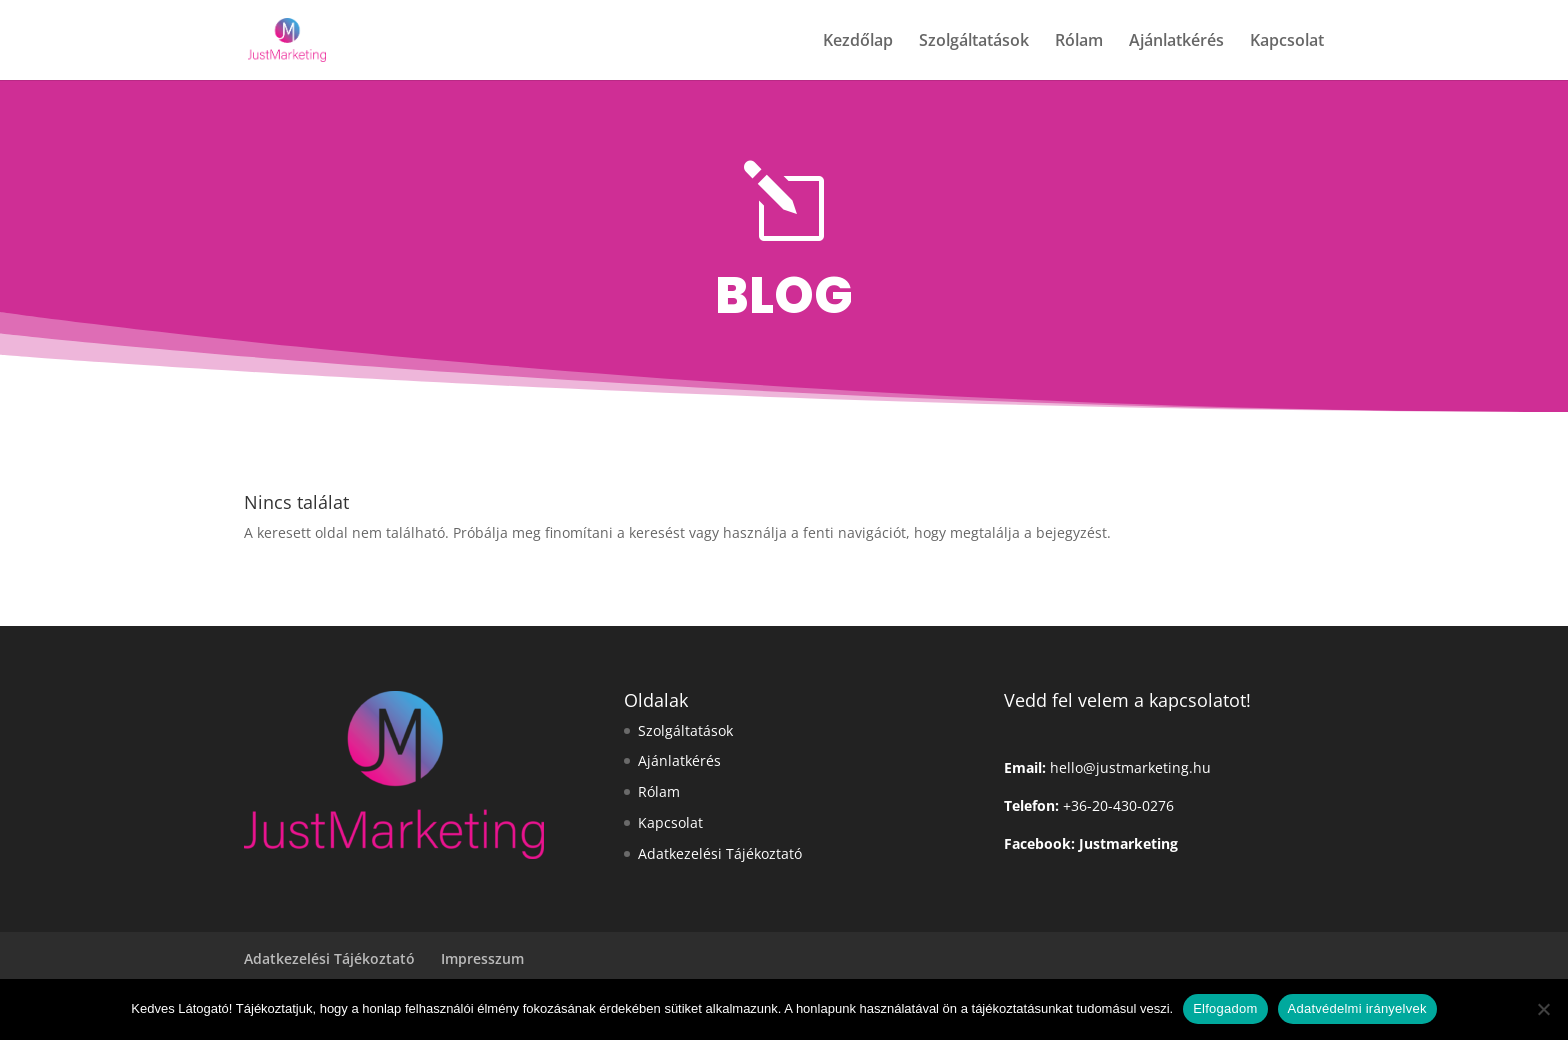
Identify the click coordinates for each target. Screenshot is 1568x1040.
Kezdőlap (858, 42)
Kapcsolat (1287, 42)
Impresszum (482, 958)
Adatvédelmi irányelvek (1357, 1008)
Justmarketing (1128, 843)
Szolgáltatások (974, 42)
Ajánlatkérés (1176, 42)
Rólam (1079, 42)
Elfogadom (1225, 1008)
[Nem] (1543, 1009)
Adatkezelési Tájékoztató (720, 853)
